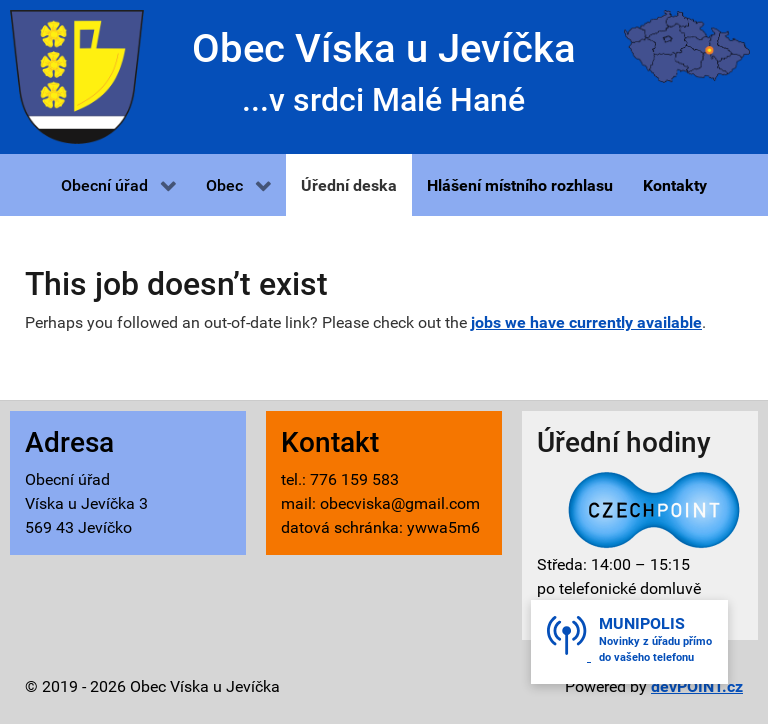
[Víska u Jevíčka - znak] (77, 75)
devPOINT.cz (697, 686)
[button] (118, 185)
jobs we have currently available (586, 322)
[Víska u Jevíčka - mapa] (687, 45)
